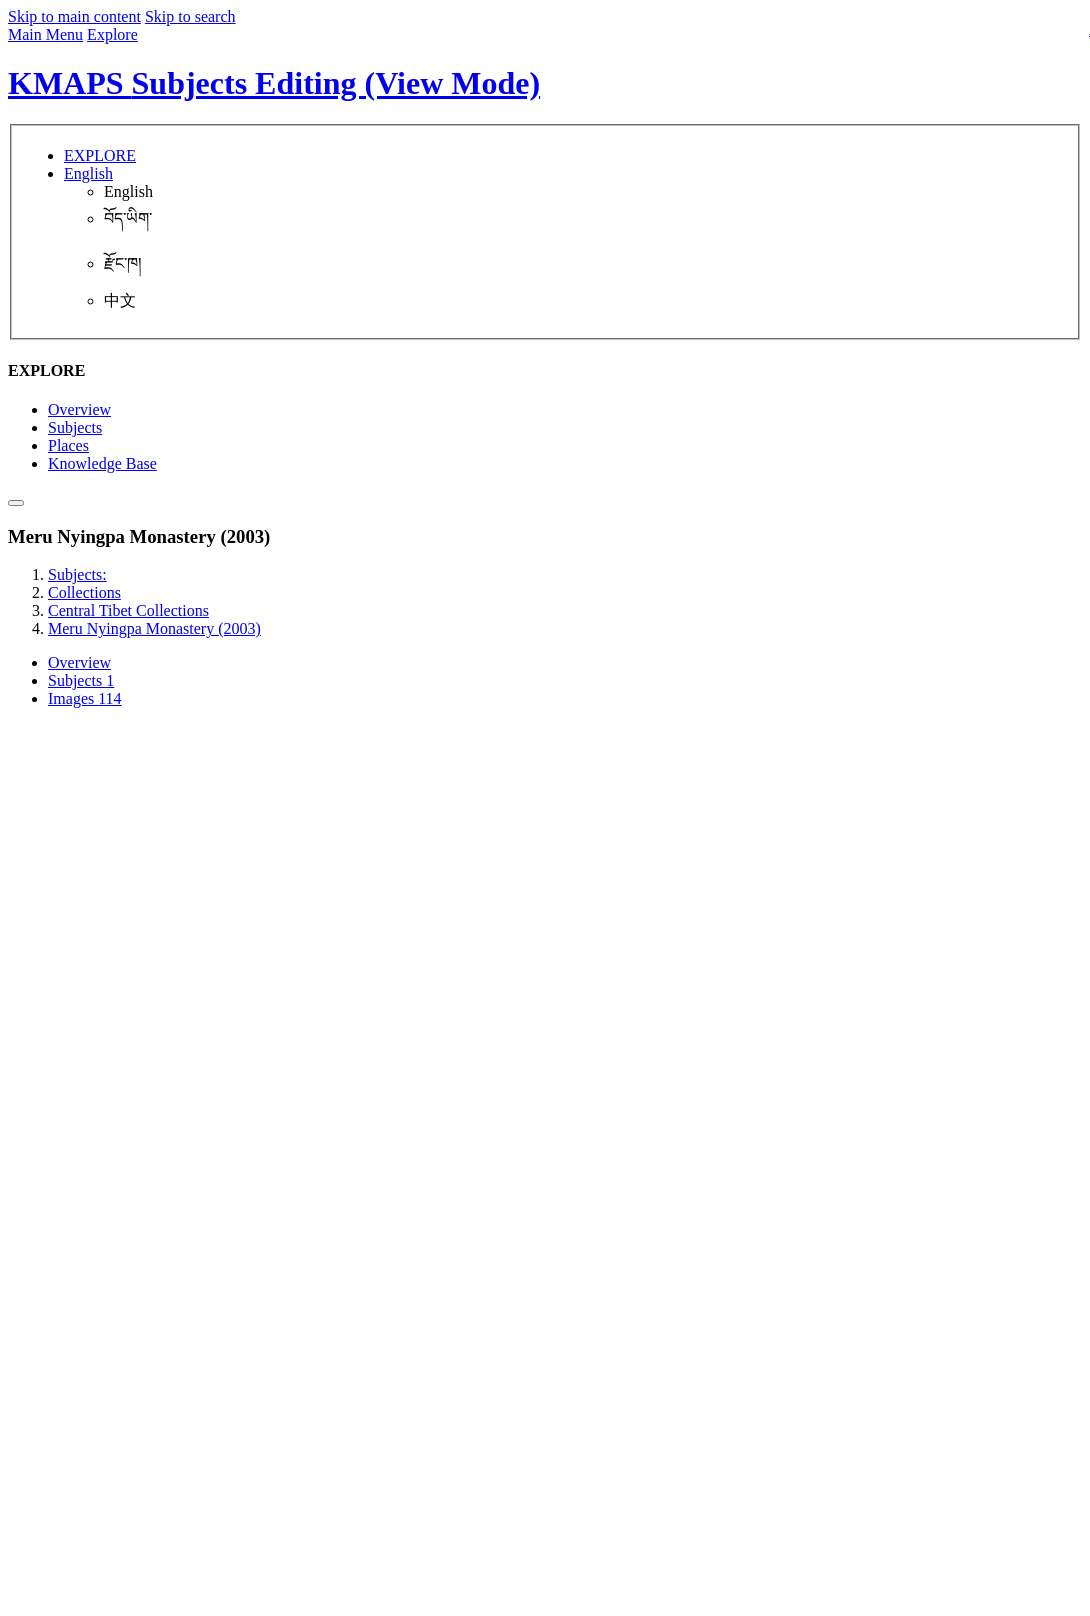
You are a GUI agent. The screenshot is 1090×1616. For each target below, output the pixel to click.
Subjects (75, 427)
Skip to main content (74, 16)
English (128, 191)
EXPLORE (100, 155)
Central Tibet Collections (128, 610)
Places (68, 445)
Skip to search (190, 16)
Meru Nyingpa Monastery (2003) (154, 628)
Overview (79, 409)
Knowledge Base (102, 463)
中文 (120, 300)
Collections (84, 592)
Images (85, 698)
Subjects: (77, 574)
